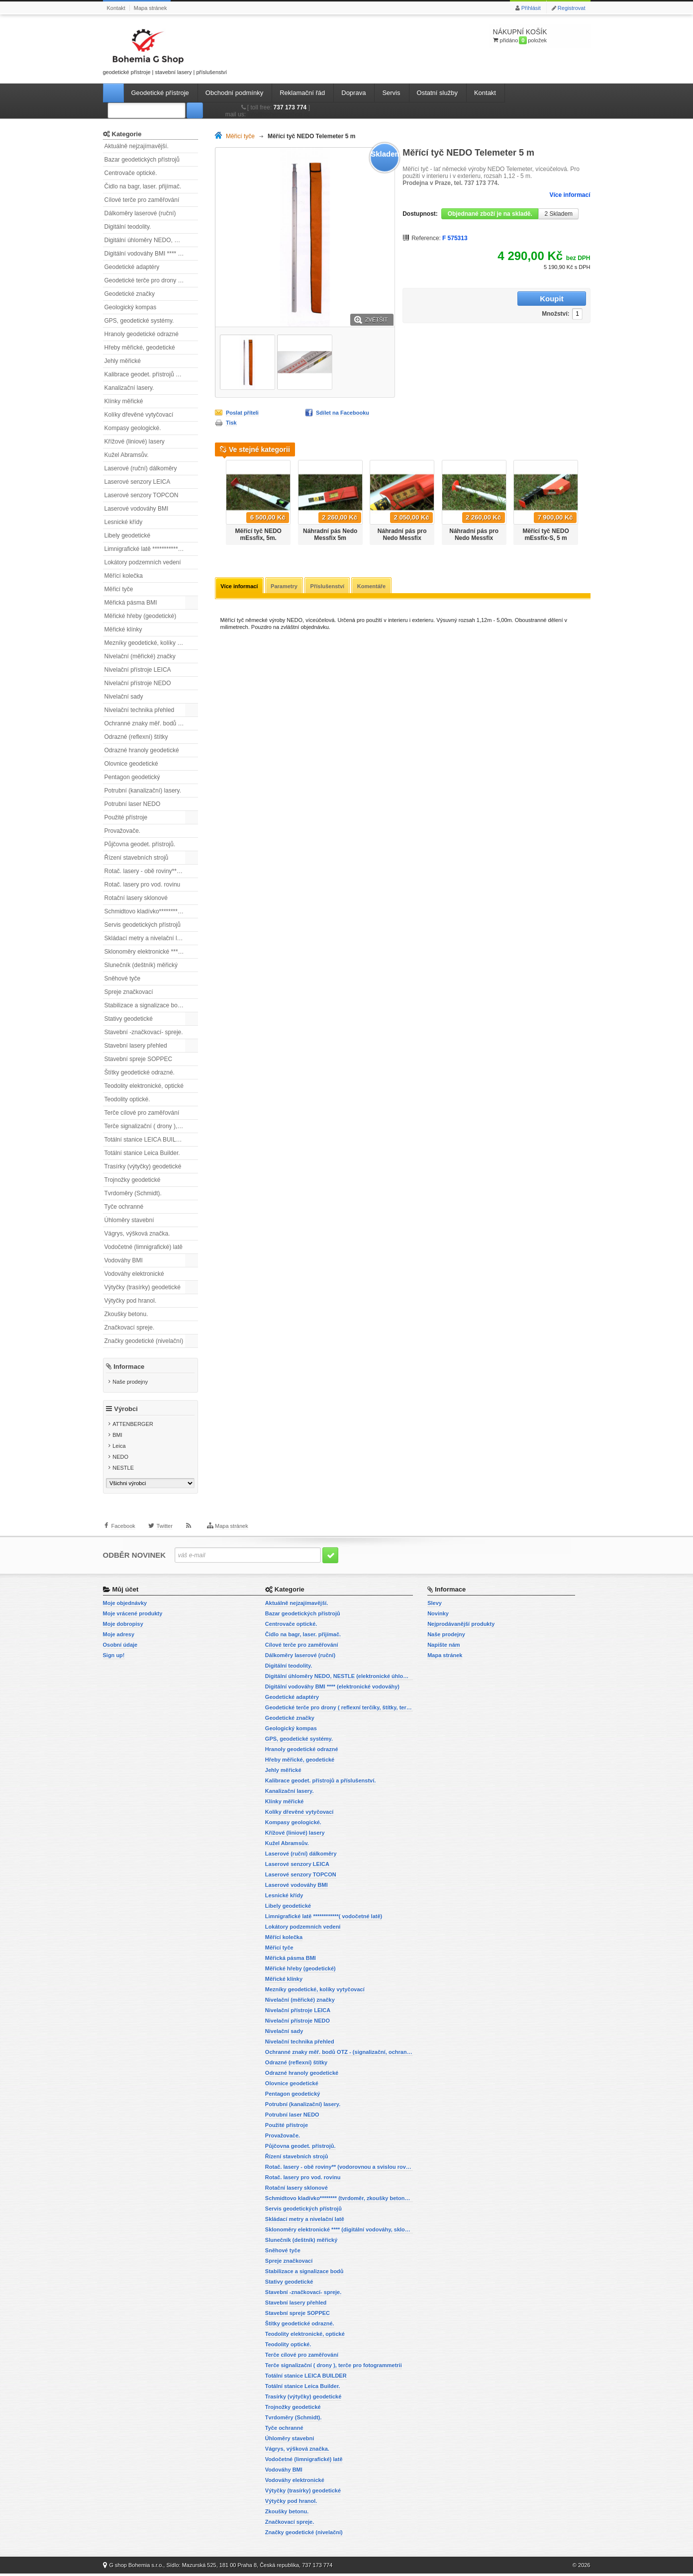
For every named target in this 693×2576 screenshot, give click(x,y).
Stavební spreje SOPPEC (138, 1059)
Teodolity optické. (127, 1099)
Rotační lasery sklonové (136, 897)
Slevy (434, 1605)
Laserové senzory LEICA (137, 481)
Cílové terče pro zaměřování (142, 199)
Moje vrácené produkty (133, 1616)
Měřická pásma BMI (130, 602)
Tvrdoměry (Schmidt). (133, 1193)
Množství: (492, 299)
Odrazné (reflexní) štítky (136, 736)
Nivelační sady (123, 696)
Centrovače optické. (130, 173)
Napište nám (443, 1647)
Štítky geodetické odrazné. (139, 1072)
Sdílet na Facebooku (342, 413)
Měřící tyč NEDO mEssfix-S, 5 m (545, 534)
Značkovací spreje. (129, 1327)
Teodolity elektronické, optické (144, 1085)
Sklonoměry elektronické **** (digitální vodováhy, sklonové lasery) (151, 951)
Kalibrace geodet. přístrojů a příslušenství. (151, 374)
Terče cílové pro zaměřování (142, 1112)
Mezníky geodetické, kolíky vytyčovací (151, 642)
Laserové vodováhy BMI (136, 508)
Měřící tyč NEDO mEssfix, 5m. (258, 534)
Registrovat (572, 8)
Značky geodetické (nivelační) (144, 1340)
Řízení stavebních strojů (136, 857)
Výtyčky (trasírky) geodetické (142, 1287)
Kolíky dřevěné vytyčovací (139, 414)
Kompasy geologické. (132, 428)
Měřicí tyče (118, 589)
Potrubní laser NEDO (132, 803)
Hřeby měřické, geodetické (139, 347)
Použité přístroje (126, 817)
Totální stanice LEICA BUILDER (146, 1139)
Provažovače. (122, 830)
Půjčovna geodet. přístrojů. (140, 844)
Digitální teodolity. (127, 226)
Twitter (164, 1531)
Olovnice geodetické (131, 763)
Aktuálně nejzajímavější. (136, 146)
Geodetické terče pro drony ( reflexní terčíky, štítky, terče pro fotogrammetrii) (151, 280)
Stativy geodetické (128, 1018)
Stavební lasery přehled (135, 1045)
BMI (117, 1437)
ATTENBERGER (132, 1426)
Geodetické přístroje (160, 92)
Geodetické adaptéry (132, 267)
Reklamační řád (302, 92)
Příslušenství (329, 587)
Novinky (438, 1616)
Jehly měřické (122, 360)
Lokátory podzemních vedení (142, 562)
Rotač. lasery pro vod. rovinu (142, 884)
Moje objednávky (125, 1605)
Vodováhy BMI (123, 1260)
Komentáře (373, 587)
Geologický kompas (130, 307)
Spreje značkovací (128, 991)
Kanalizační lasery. (129, 387)
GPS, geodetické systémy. (139, 320)
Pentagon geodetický (132, 777)
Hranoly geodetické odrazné (141, 334)
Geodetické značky (129, 293)
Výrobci (126, 1411)
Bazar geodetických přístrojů (142, 159)
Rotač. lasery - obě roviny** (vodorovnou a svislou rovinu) (151, 871)
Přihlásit (531, 8)
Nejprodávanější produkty (461, 1626)
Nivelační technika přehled (139, 710)
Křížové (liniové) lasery (134, 441)
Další (586, 499)
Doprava (353, 92)
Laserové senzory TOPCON (141, 495)
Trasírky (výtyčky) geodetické (143, 1166)
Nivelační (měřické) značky (140, 656)
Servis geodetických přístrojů (142, 924)
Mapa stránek (150, 8)
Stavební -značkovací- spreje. (143, 1032)
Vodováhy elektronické (134, 1273)
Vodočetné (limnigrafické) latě (143, 1247)
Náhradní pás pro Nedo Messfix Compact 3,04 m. (402, 538)
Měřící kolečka (123, 575)
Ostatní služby (437, 92)
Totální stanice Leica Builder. (142, 1153)
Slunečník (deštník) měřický (141, 965)
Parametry (285, 587)
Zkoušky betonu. (126, 1314)
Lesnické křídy (123, 522)
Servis (391, 92)
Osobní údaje (120, 1647)
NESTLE (123, 1470)
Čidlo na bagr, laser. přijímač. (143, 186)
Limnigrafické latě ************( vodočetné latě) (151, 548)
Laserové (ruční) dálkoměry (140, 468)
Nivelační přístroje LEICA (137, 669)
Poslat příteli (242, 413)
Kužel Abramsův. (126, 454)
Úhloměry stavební (129, 1220)
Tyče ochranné (124, 1206)
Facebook (123, 1531)
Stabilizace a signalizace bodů (144, 1005)
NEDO (120, 1459)
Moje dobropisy (123, 1626)
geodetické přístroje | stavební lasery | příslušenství (165, 50)
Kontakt (116, 8)
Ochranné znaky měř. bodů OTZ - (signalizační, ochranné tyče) (151, 723)
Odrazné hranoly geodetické (141, 750)
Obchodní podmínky (234, 92)
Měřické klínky (123, 629)
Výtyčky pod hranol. (130, 1300)
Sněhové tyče (122, 978)
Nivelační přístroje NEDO (137, 683)
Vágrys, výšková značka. (137, 1233)
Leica (118, 1448)
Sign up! (114, 1658)
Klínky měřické (123, 401)
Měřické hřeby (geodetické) (140, 616)
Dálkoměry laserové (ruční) (140, 213)
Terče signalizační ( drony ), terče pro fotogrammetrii (151, 1126)
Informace (128, 1366)
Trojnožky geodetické (132, 1179)
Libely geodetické (127, 535)
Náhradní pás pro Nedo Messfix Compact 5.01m (473, 538)
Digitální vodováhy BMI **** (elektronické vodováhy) (151, 253)
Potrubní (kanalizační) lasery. (143, 790)
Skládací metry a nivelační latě (145, 938)
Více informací (569, 194)
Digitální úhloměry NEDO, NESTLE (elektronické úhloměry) (151, 240)
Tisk (231, 423)
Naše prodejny (130, 1382)
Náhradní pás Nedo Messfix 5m (330, 534)
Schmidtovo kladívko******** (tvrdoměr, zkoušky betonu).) (151, 911)
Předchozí (218, 499)
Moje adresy (119, 1637)
